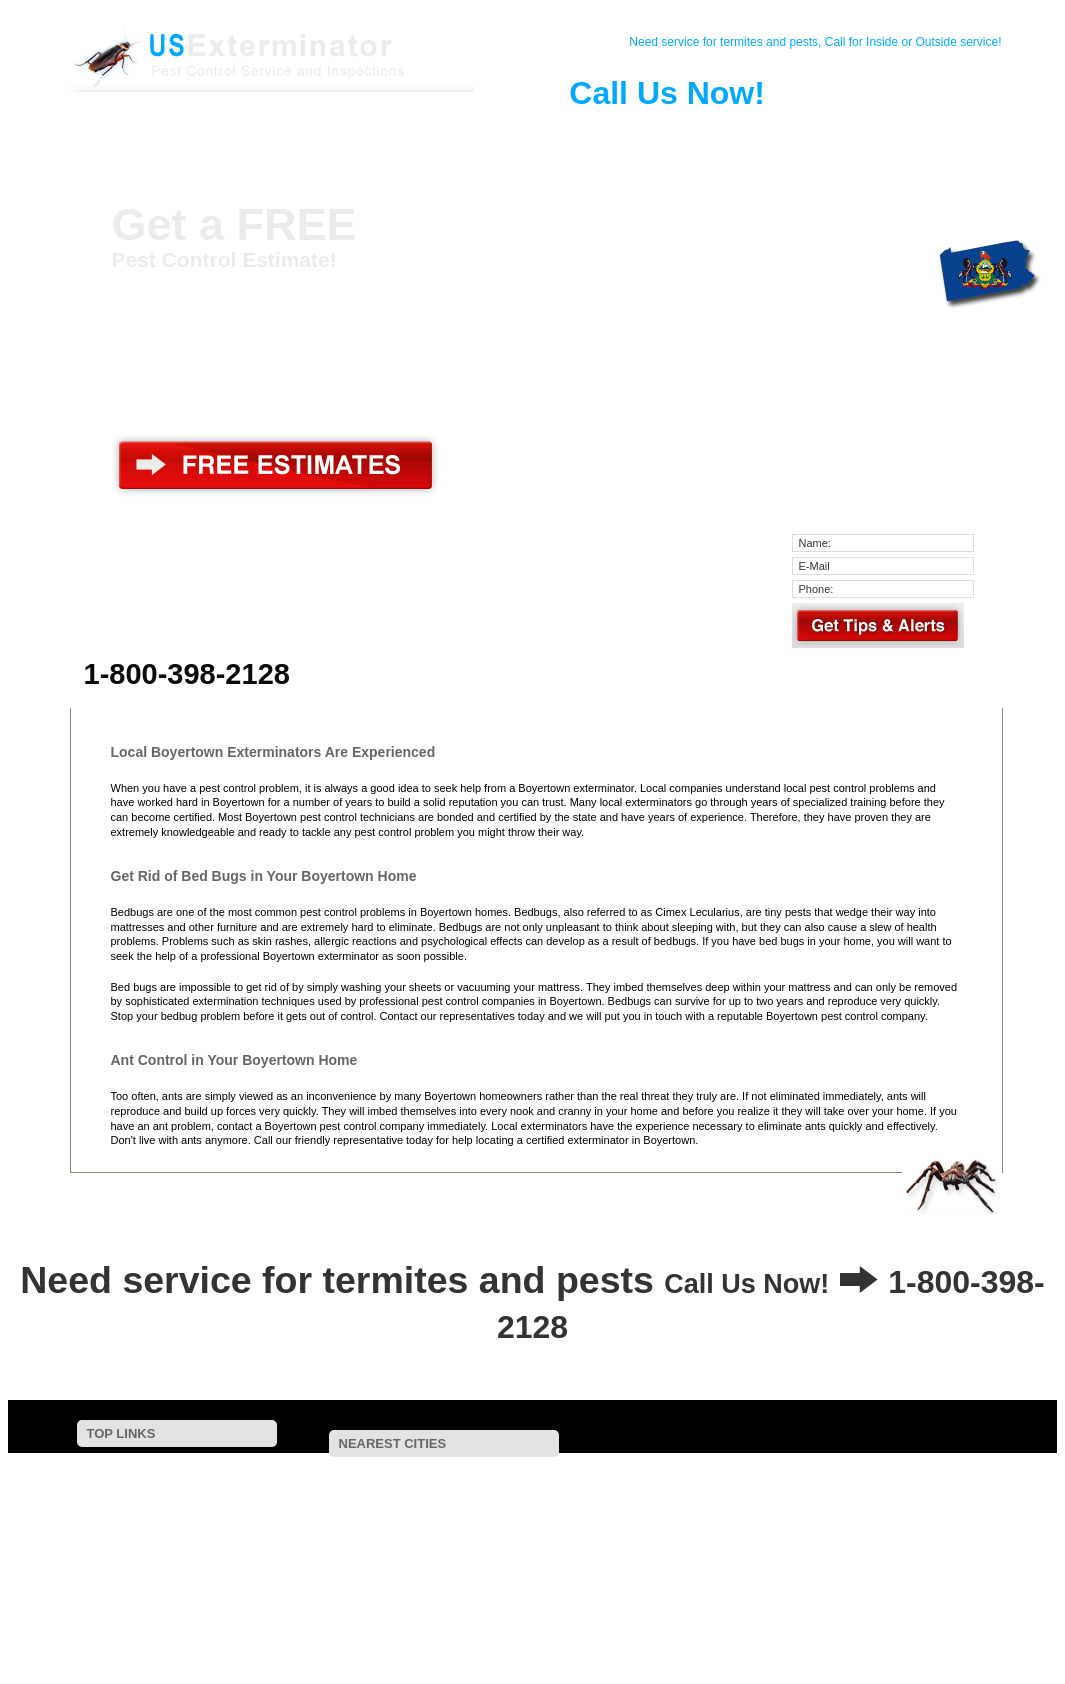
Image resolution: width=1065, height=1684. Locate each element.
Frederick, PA (674, 1486)
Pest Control (312, 134)
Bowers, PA (493, 1539)
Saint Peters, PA (950, 1526)
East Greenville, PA (572, 1499)
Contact (238, 134)
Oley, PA (795, 1499)
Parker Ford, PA (550, 1512)
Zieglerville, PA (322, 1512)
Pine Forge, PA (952, 1473)
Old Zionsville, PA (846, 1539)
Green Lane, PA (903, 1499)
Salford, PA (909, 1512)
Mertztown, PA (609, 1539)
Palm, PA (335, 1499)
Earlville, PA (452, 1486)
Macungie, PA (320, 1566)
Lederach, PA (900, 1552)
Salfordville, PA (699, 1526)
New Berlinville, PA (331, 1473)
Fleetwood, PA (510, 1552)
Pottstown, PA (561, 1486)
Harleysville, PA (567, 1566)
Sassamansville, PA (724, 1473)
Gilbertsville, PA (462, 1473)
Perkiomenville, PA (924, 1486)
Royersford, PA (823, 1526)
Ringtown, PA (777, 1552)
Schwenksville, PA (568, 1526)
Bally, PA (354, 1486)
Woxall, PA (313, 1526)
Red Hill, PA (696, 1499)
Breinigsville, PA (950, 1566)
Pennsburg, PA (443, 1499)
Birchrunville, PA (377, 1579)
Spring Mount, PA (432, 1526)
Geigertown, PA (697, 1566)
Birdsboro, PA (796, 1512)
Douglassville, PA (793, 1486)
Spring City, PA (374, 1539)
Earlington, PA (823, 1566)
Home (164, 134)
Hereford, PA (434, 1512)
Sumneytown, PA (676, 1512)
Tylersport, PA (441, 1566)
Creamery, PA (500, 1579)
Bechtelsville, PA (589, 1473)
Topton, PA (724, 1539)
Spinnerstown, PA (645, 1552)
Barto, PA (843, 1473)
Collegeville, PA (622, 1579)
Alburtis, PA (388, 1552)
